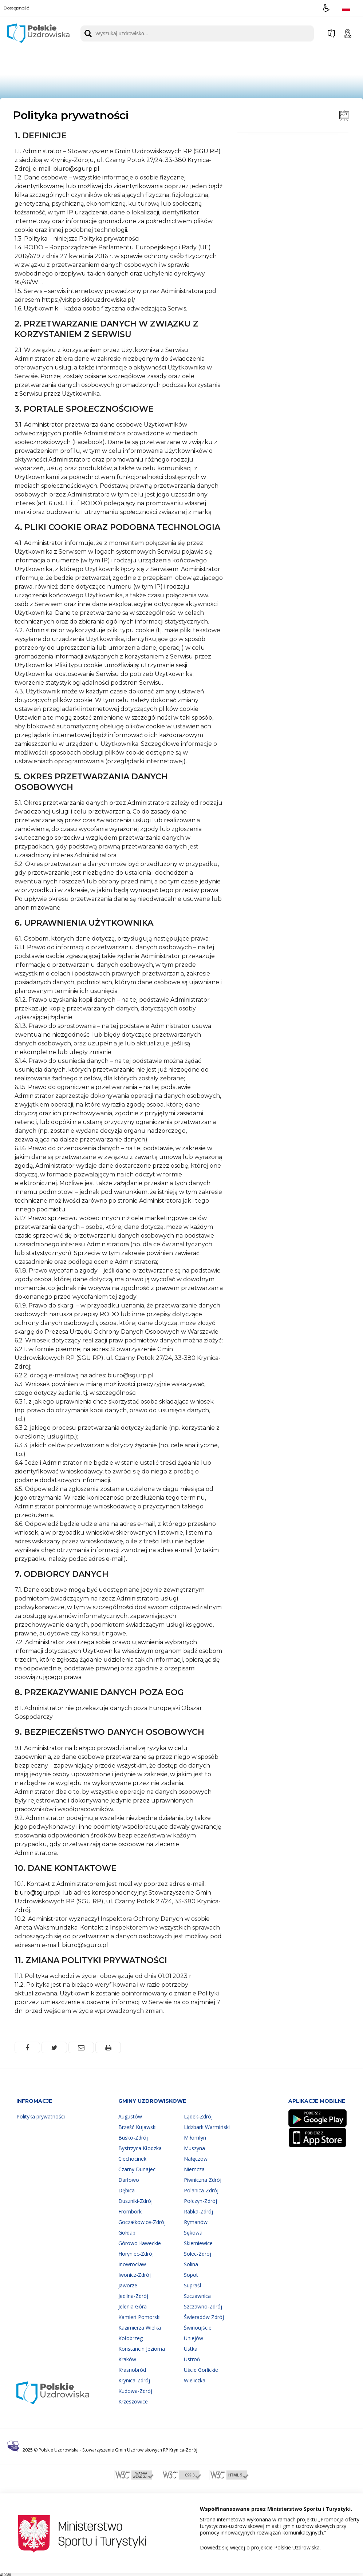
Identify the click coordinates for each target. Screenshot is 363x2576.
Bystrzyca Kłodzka (140, 2148)
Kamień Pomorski (139, 2317)
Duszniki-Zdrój (135, 2200)
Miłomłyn (195, 2137)
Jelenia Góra (132, 2306)
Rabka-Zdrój (198, 2211)
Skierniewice (198, 2243)
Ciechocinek (132, 2158)
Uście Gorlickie (201, 2369)
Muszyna (194, 2148)
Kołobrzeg (130, 2338)
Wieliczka (194, 2380)
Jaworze (127, 2285)
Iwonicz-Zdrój (134, 2274)
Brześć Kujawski (137, 2127)
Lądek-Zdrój (198, 2116)
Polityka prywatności (40, 2116)
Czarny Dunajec (136, 2169)
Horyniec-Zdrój (136, 2253)
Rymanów (196, 2222)
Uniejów (193, 2338)
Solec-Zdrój (197, 2253)
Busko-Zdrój (133, 2137)
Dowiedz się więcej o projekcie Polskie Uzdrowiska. (260, 2547)
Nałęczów (196, 2158)
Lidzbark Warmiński (207, 2127)
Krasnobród (132, 2369)
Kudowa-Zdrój (135, 2390)
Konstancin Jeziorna (141, 2348)
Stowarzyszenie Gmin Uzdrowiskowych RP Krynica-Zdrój (139, 2450)
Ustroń (192, 2359)
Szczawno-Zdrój (203, 2306)
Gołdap (126, 2232)
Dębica (126, 2190)
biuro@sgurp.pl (38, 1892)
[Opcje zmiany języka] (346, 8)
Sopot (191, 2274)
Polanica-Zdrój (201, 2190)
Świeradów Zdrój (204, 2317)
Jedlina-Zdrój (133, 2295)
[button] (326, 8)
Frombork (130, 2211)
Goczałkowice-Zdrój (142, 2222)
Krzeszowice (133, 2401)
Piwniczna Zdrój (202, 2179)
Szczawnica (197, 2295)
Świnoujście (198, 2327)
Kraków (127, 2359)
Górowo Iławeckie (139, 2243)
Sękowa (193, 2232)
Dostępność (16, 8)
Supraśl (192, 2285)
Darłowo (128, 2179)
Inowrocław (132, 2264)
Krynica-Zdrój (134, 2380)
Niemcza (194, 2169)
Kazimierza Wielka (139, 2327)
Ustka (190, 2348)
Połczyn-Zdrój (200, 2200)
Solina (191, 2264)
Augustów (130, 2116)
